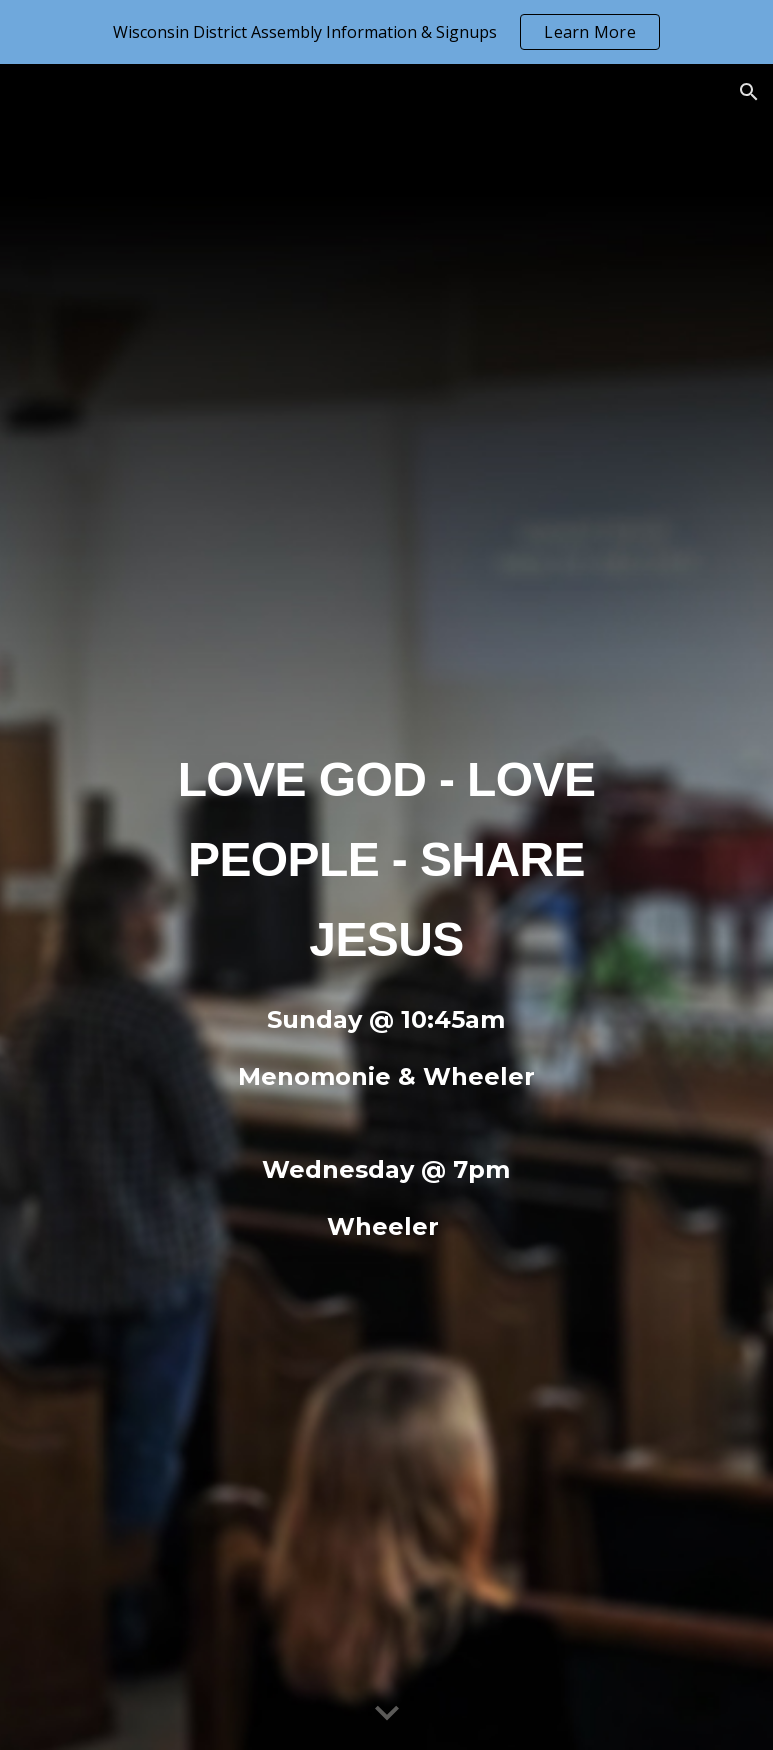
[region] (386, 32)
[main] (386, 851)
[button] (749, 92)
